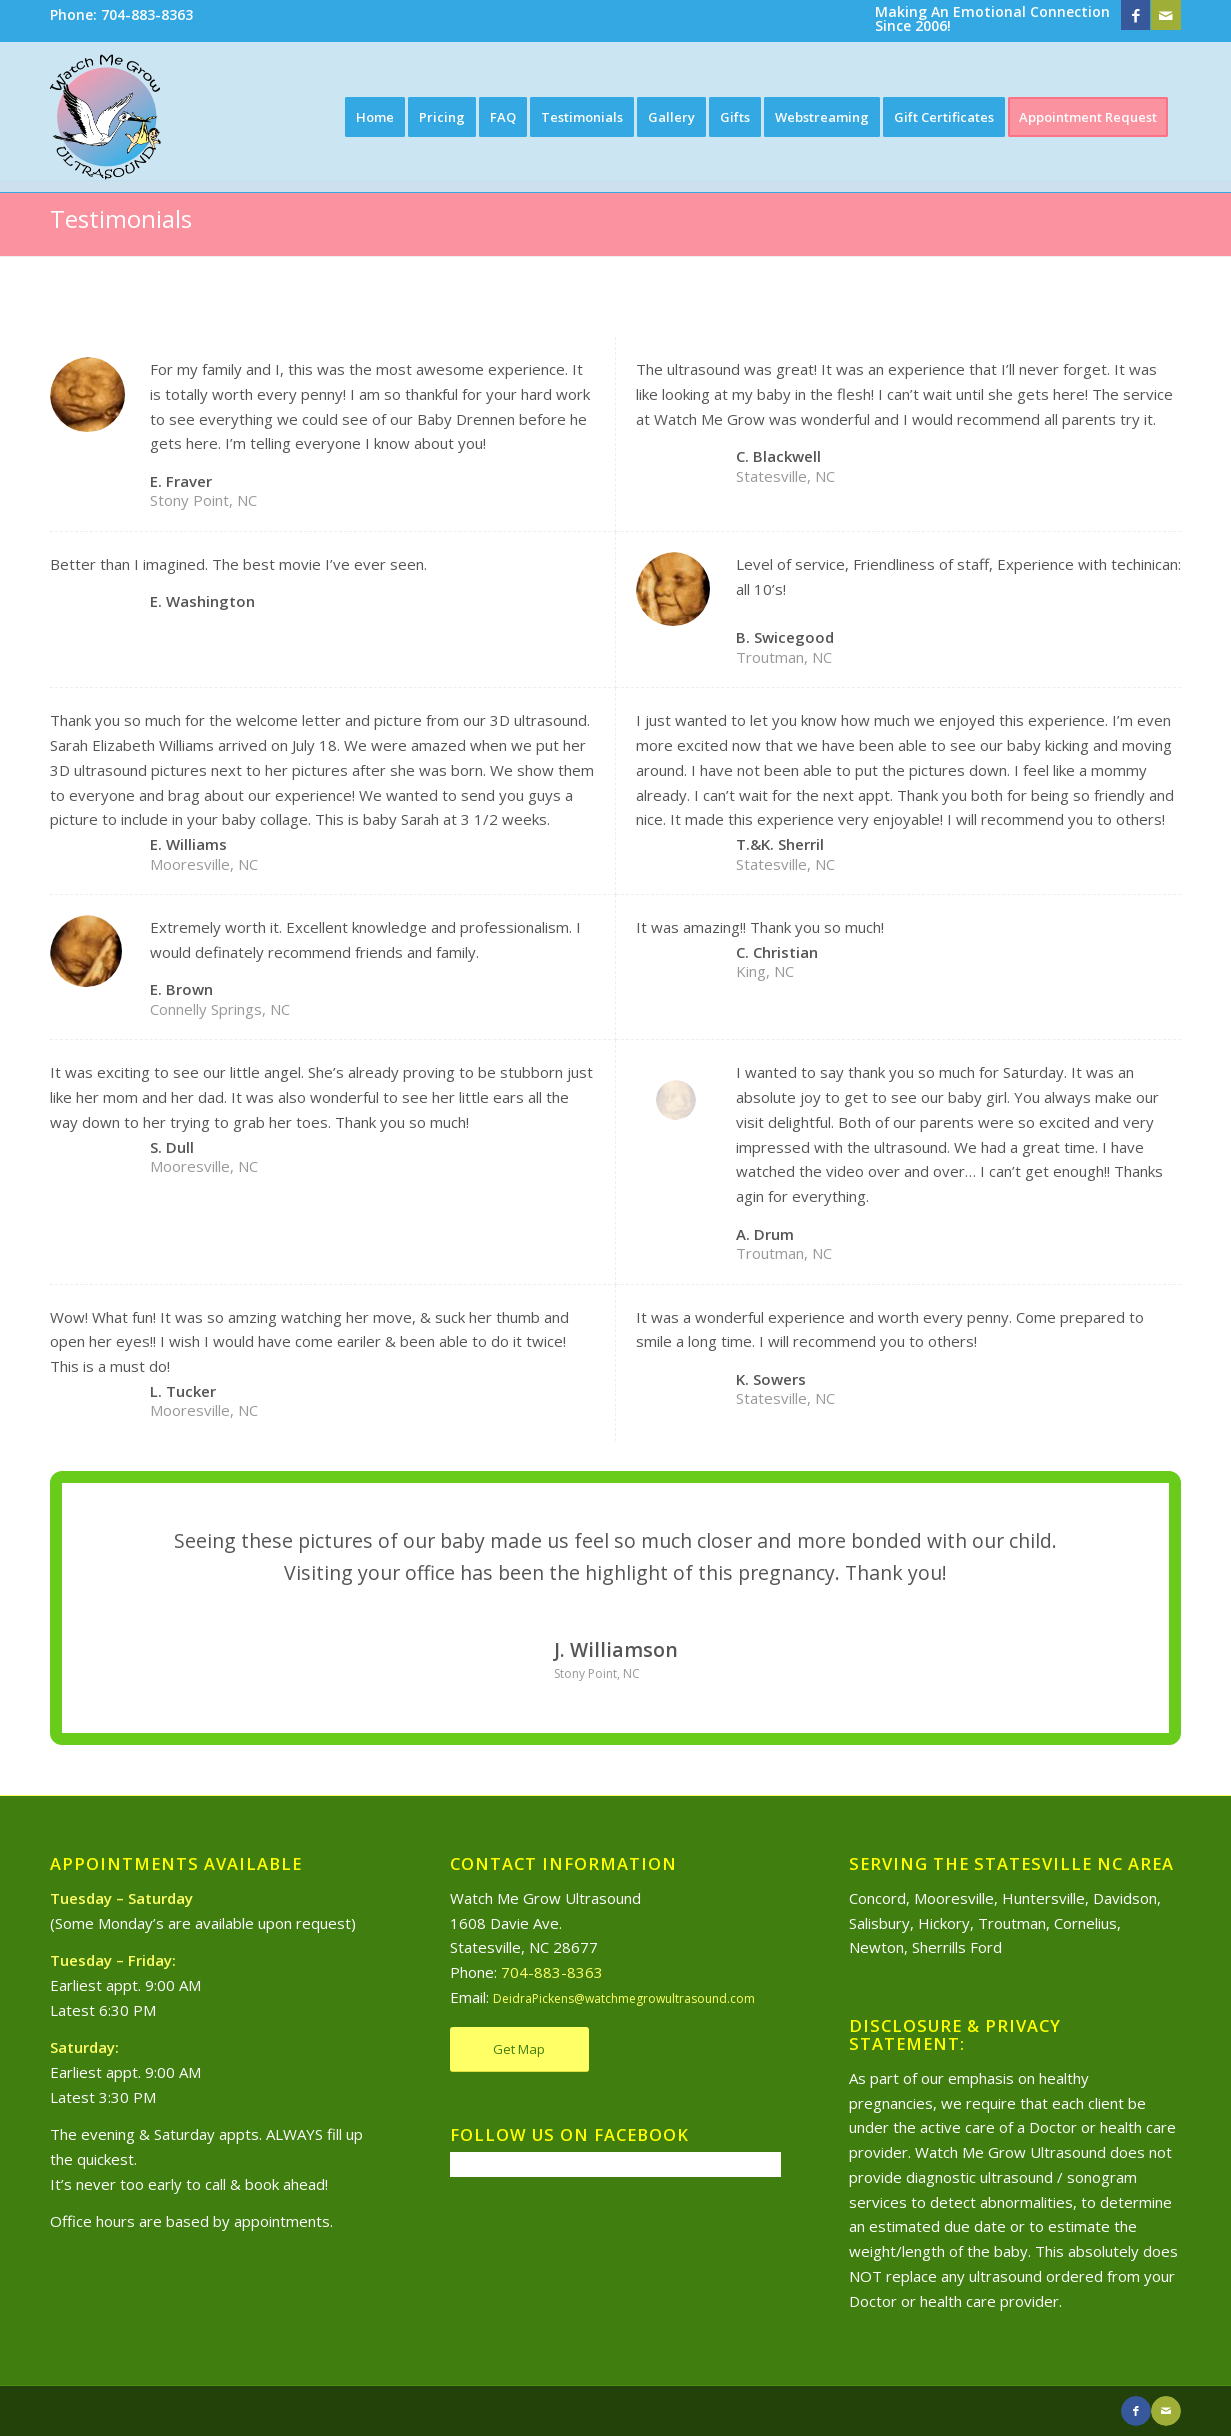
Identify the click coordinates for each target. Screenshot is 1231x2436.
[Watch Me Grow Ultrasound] (105, 117)
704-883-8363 (552, 1972)
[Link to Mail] (1166, 15)
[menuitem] (121, 15)
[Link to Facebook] (1135, 15)
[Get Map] (519, 2049)
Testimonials (121, 218)
